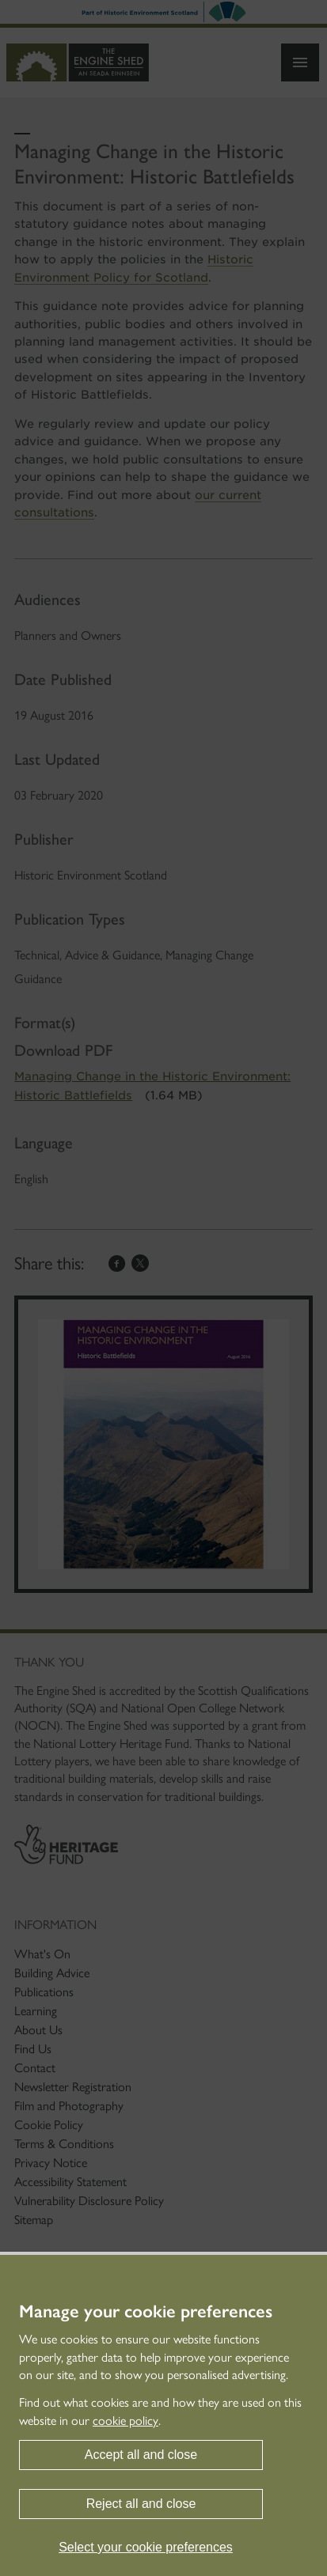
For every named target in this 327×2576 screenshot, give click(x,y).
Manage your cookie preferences (145, 2311)
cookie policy (125, 2420)
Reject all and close (141, 2503)
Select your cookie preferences (146, 2547)
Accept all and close (141, 2454)
